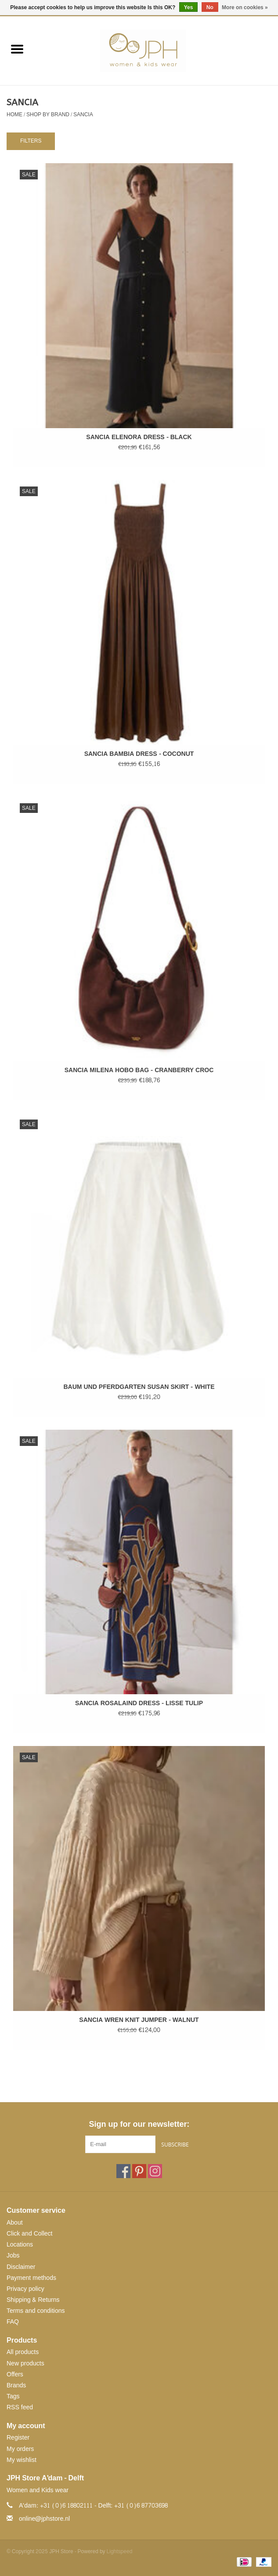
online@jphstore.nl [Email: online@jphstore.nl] (44, 2518)
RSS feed (20, 2407)
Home (14, 114)
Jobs (13, 2255)
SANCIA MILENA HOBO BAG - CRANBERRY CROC (139, 1070)
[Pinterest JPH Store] (139, 2171)
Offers (15, 2374)
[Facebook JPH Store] (123, 2171)
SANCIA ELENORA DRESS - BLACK (138, 437)
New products (25, 2363)
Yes (188, 7)
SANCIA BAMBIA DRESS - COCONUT (139, 754)
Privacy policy (25, 2288)
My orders (20, 2449)
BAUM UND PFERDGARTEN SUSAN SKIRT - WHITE (139, 1387)
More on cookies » (245, 7)
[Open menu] (17, 48)
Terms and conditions (36, 2310)
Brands (16, 2385)
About (15, 2222)
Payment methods (31, 2277)
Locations (20, 2244)
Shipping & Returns (33, 2299)
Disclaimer (21, 2266)
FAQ (13, 2321)
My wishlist (21, 2459)
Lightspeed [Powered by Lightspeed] (120, 2551)
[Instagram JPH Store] (155, 2171)
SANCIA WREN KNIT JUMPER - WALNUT (139, 2020)
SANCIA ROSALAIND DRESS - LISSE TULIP (139, 1703)
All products (23, 2352)
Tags (13, 2396)
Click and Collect (29, 2233)
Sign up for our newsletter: (139, 2124)
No (209, 7)
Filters (30, 141)
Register (18, 2437)
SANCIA (83, 114)
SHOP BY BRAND (47, 114)
